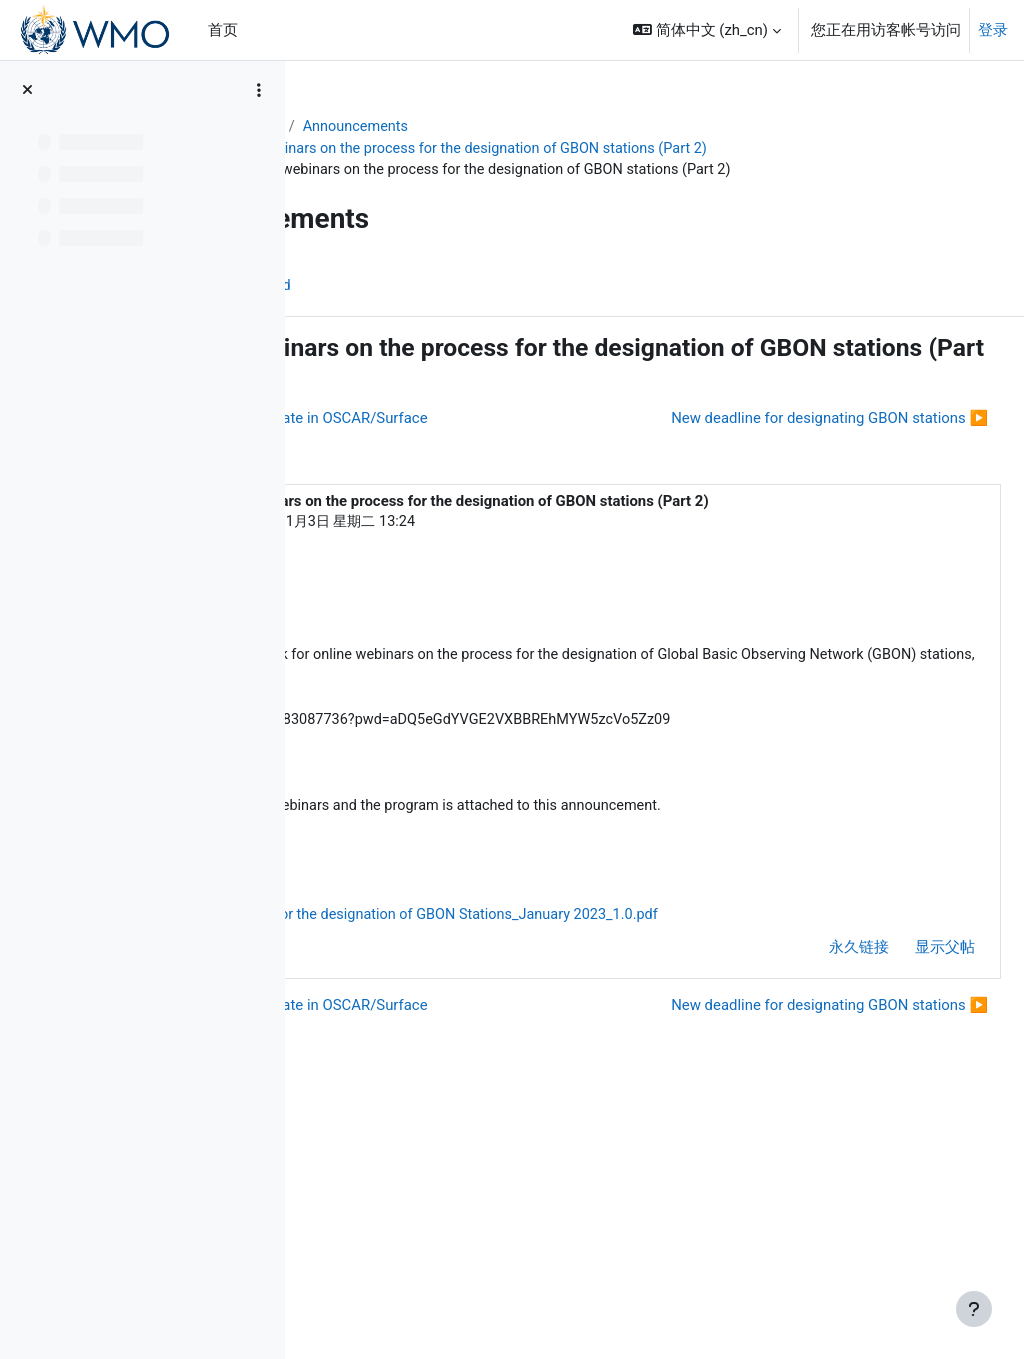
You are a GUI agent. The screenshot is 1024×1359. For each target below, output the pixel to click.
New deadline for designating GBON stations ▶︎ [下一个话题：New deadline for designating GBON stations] (781, 479)
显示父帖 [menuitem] (897, 1151)
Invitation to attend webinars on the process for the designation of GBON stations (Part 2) (641, 149)
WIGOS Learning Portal (399, 127)
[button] (707, 30)
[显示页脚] (974, 1309)
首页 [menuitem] (223, 30)
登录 (993, 30)
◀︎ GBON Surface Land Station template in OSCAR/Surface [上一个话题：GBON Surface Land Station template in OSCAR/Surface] (533, 443)
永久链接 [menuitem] (811, 1151)
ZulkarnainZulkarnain (402, 646)
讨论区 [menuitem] (362, 310)
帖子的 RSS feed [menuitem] (471, 310)
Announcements (574, 127)
